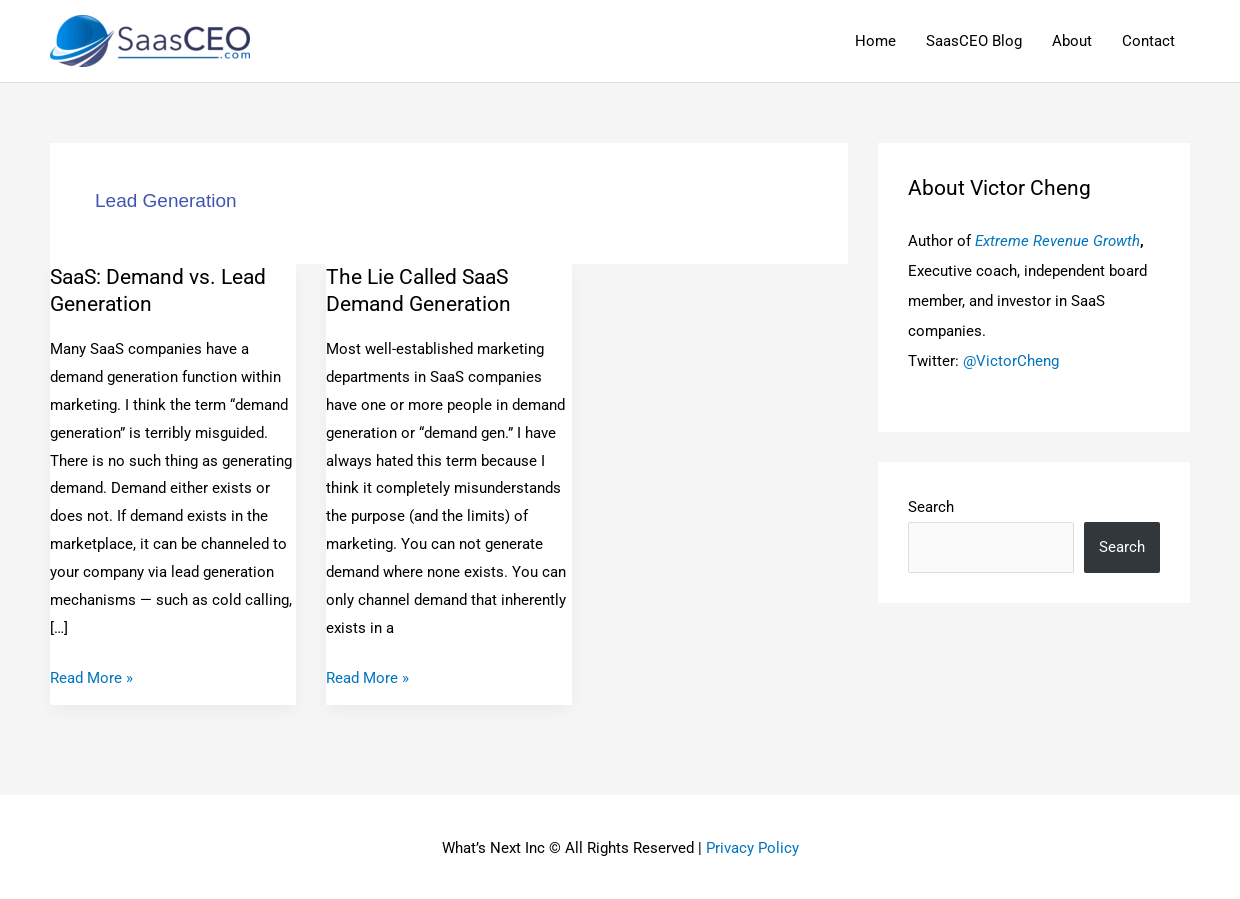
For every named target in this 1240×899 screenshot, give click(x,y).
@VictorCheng (1011, 361)
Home (875, 41)
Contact (1148, 41)
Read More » (91, 676)
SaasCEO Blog (974, 41)
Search (931, 507)
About (1072, 41)
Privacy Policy (752, 848)
